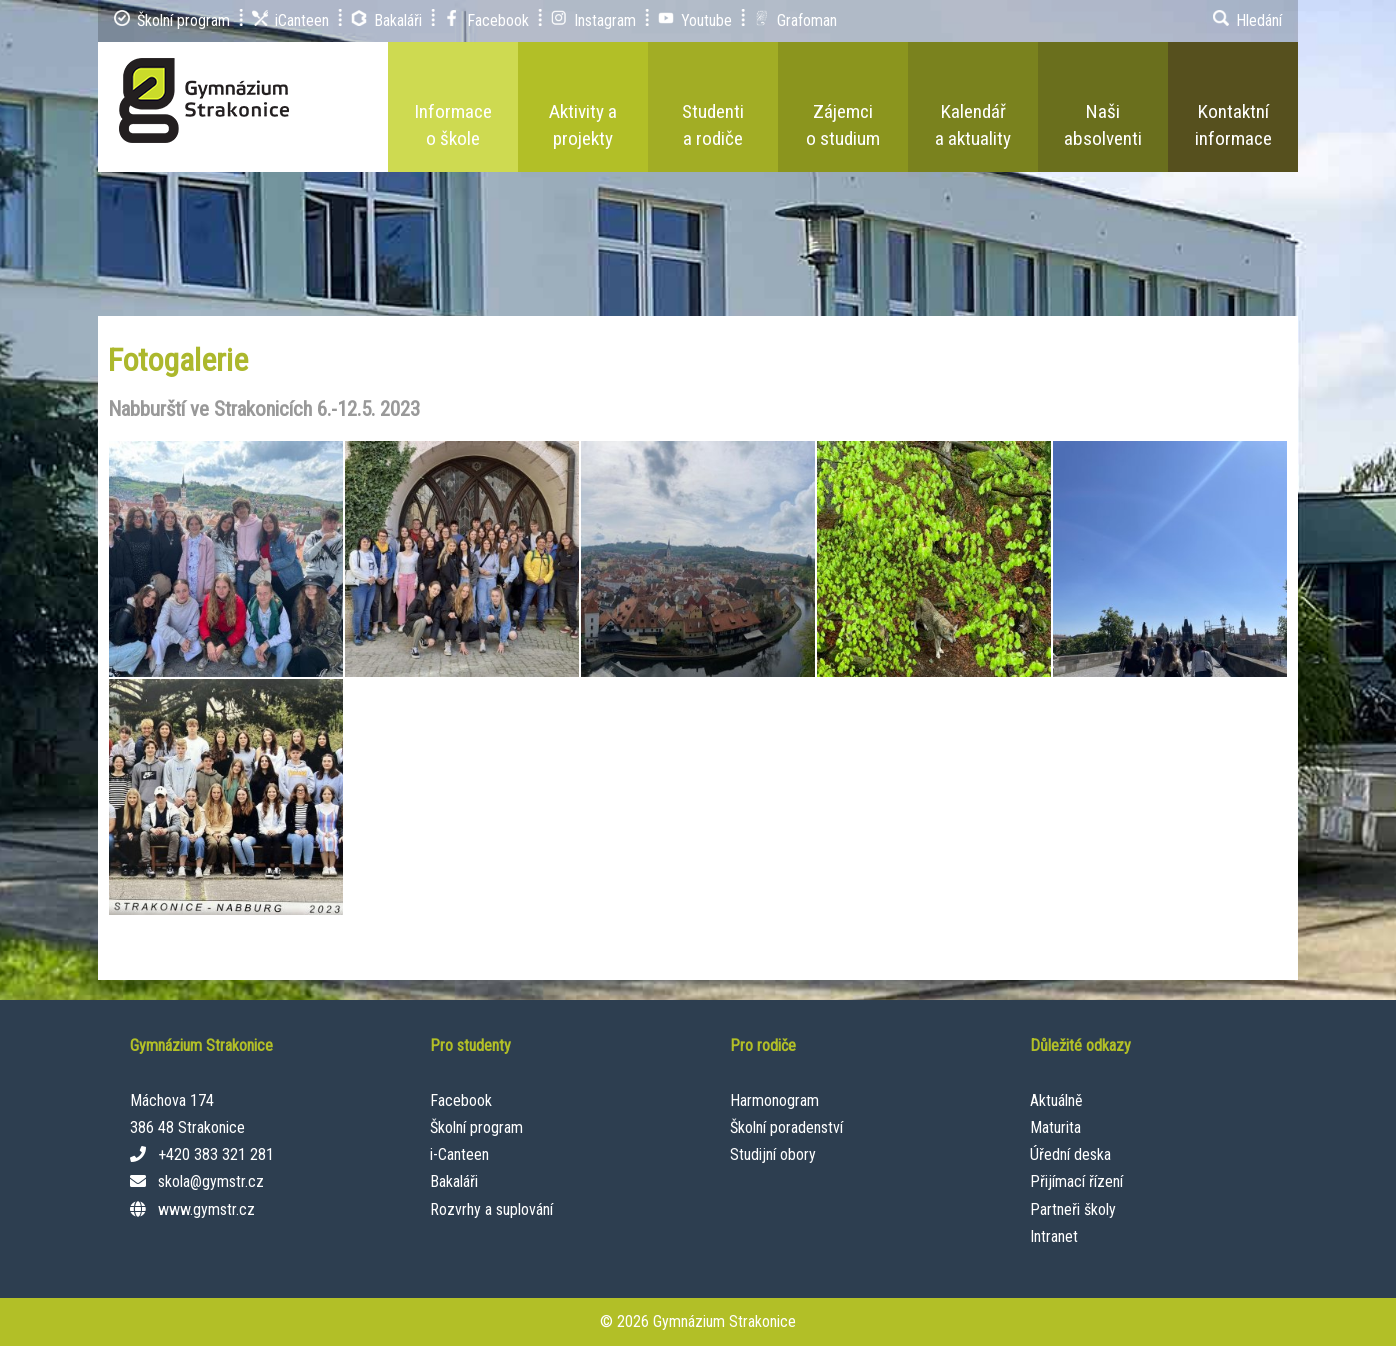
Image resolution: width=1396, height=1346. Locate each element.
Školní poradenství (786, 1127)
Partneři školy (1073, 1209)
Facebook (461, 1100)
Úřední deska (1070, 1154)
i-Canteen (459, 1154)
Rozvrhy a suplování (491, 1209)
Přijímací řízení (1076, 1181)
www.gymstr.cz (206, 1209)
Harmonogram (774, 1100)
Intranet (1054, 1236)
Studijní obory (773, 1154)
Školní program (476, 1127)
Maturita (1055, 1127)
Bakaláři (454, 1181)
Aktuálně (1056, 1100)
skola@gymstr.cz (211, 1181)
